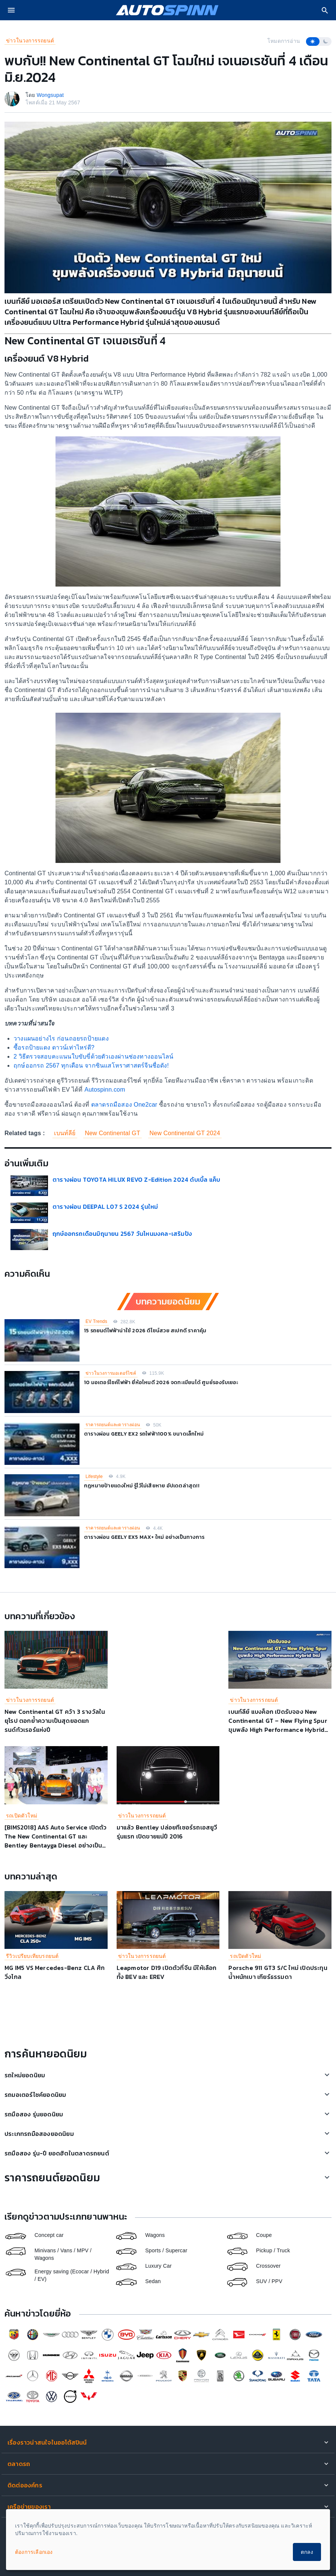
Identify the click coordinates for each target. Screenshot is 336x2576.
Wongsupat (50, 95)
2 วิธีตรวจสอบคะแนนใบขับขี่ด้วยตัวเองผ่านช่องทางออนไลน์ (93, 1056)
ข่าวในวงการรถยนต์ (30, 41)
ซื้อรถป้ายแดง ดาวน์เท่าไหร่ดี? (54, 1047)
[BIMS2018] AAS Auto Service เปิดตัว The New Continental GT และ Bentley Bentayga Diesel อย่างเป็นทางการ (55, 1841)
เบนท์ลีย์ (64, 1133)
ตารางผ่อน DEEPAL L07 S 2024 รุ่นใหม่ (105, 1206)
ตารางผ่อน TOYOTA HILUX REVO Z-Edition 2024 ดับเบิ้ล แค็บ (136, 1179)
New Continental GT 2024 (185, 1133)
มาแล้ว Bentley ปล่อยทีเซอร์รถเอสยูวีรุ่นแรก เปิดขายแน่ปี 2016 (167, 1832)
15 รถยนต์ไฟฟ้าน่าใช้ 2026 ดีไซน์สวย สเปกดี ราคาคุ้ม (145, 1331)
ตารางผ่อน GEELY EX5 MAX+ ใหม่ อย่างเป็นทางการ (144, 1537)
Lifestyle (94, 1476)
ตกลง (307, 2552)
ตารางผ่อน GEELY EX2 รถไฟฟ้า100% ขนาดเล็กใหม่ (144, 1434)
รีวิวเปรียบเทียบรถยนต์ (32, 1956)
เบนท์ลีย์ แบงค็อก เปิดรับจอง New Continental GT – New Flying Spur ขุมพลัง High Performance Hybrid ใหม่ (277, 1725)
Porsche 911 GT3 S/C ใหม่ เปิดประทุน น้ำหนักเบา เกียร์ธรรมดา (277, 1972)
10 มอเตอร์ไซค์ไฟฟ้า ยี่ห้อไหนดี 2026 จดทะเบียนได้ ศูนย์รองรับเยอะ (161, 1382)
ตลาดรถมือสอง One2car (124, 1104)
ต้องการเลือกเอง (34, 2552)
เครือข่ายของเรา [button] (29, 2506)
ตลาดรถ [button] (19, 2463)
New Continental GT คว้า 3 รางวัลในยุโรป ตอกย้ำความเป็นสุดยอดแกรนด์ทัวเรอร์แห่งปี (54, 1720)
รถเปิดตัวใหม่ (21, 1816)
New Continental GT (112, 1133)
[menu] (11, 10)
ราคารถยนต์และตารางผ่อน (113, 1424)
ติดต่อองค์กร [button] (25, 2485)
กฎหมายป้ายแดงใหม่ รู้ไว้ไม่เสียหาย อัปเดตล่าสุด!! (142, 1486)
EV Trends (96, 1321)
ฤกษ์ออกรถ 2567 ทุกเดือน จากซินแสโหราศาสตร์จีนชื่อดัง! (91, 1065)
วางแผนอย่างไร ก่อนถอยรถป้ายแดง (61, 1038)
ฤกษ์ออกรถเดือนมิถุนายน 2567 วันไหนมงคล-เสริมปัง (122, 1233)
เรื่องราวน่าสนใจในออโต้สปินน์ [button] (47, 2442)
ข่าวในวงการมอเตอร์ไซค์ (111, 1373)
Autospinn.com (104, 1089)
